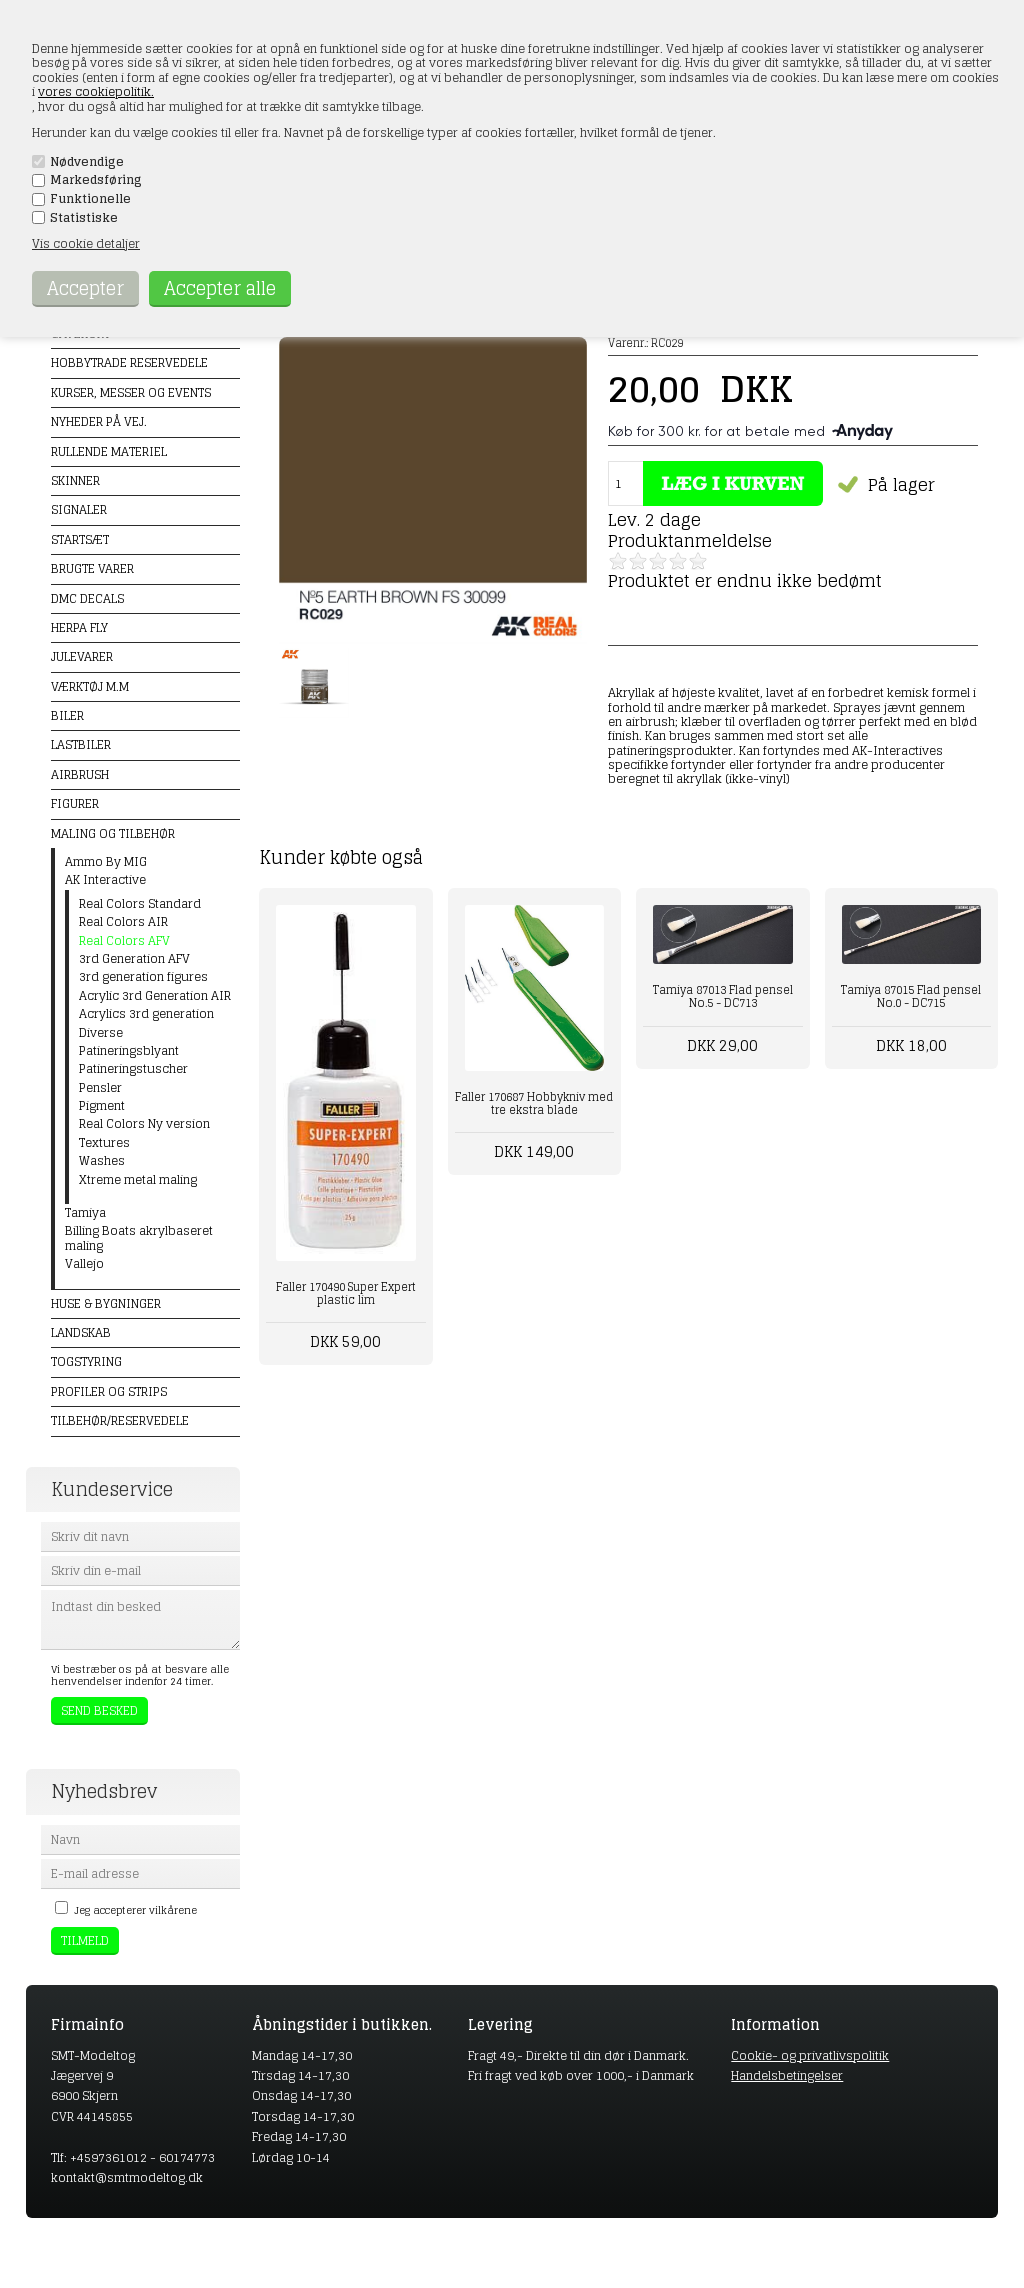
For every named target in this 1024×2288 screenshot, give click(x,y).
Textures (104, 1143)
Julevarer (82, 656)
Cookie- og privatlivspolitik (810, 2055)
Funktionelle (90, 199)
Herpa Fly (79, 627)
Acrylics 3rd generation (146, 1014)
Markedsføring (96, 180)
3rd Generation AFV (134, 959)
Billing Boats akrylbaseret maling (139, 1238)
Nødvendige (87, 162)
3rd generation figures (143, 977)
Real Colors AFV (124, 941)
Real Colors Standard (140, 904)
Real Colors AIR (123, 922)
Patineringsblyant (129, 1051)
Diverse (101, 1033)
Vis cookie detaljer (86, 243)
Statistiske (84, 218)
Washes (102, 1161)
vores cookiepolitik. (96, 91)
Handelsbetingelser (787, 2075)
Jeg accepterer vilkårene (135, 1910)
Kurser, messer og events (131, 392)
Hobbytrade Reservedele (129, 362)
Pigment (102, 1106)
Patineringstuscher (133, 1069)
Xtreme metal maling (138, 1180)
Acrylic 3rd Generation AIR (155, 996)
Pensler (100, 1088)
